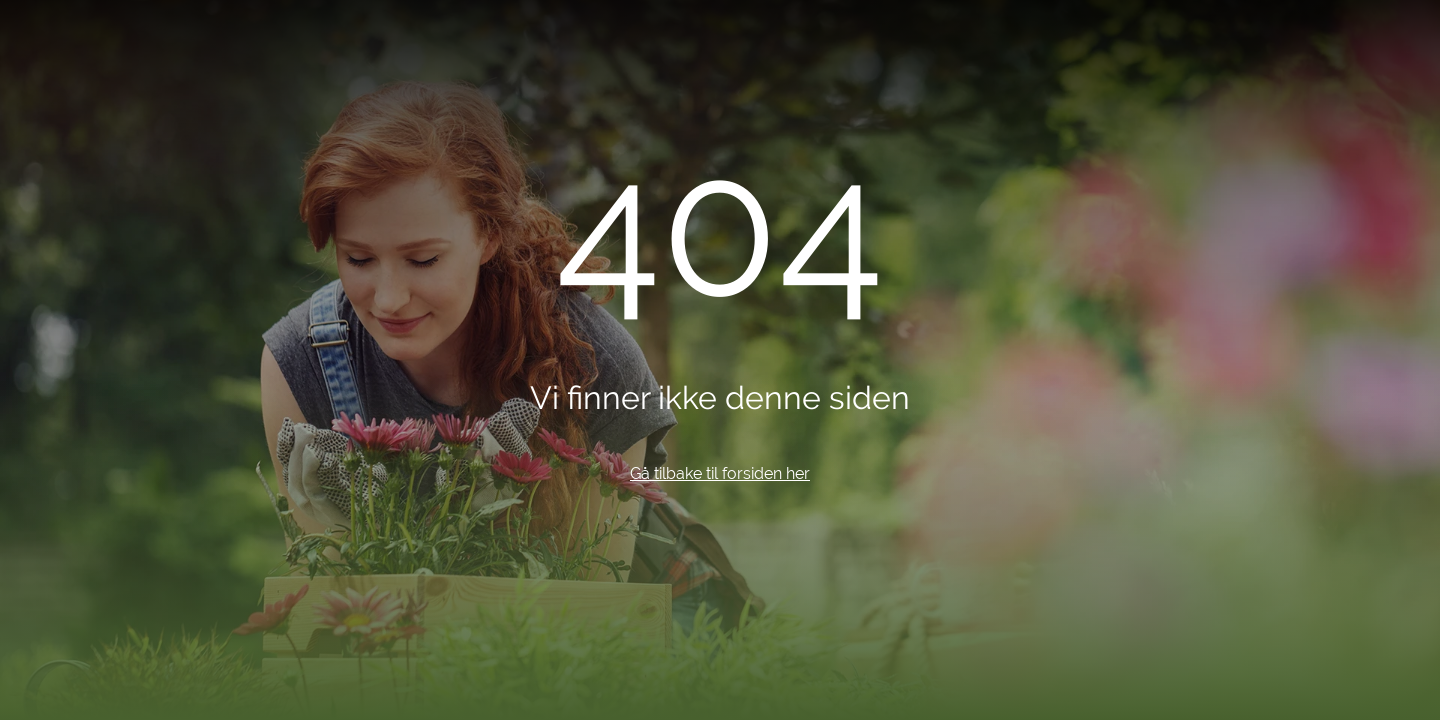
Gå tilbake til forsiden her (720, 473)
